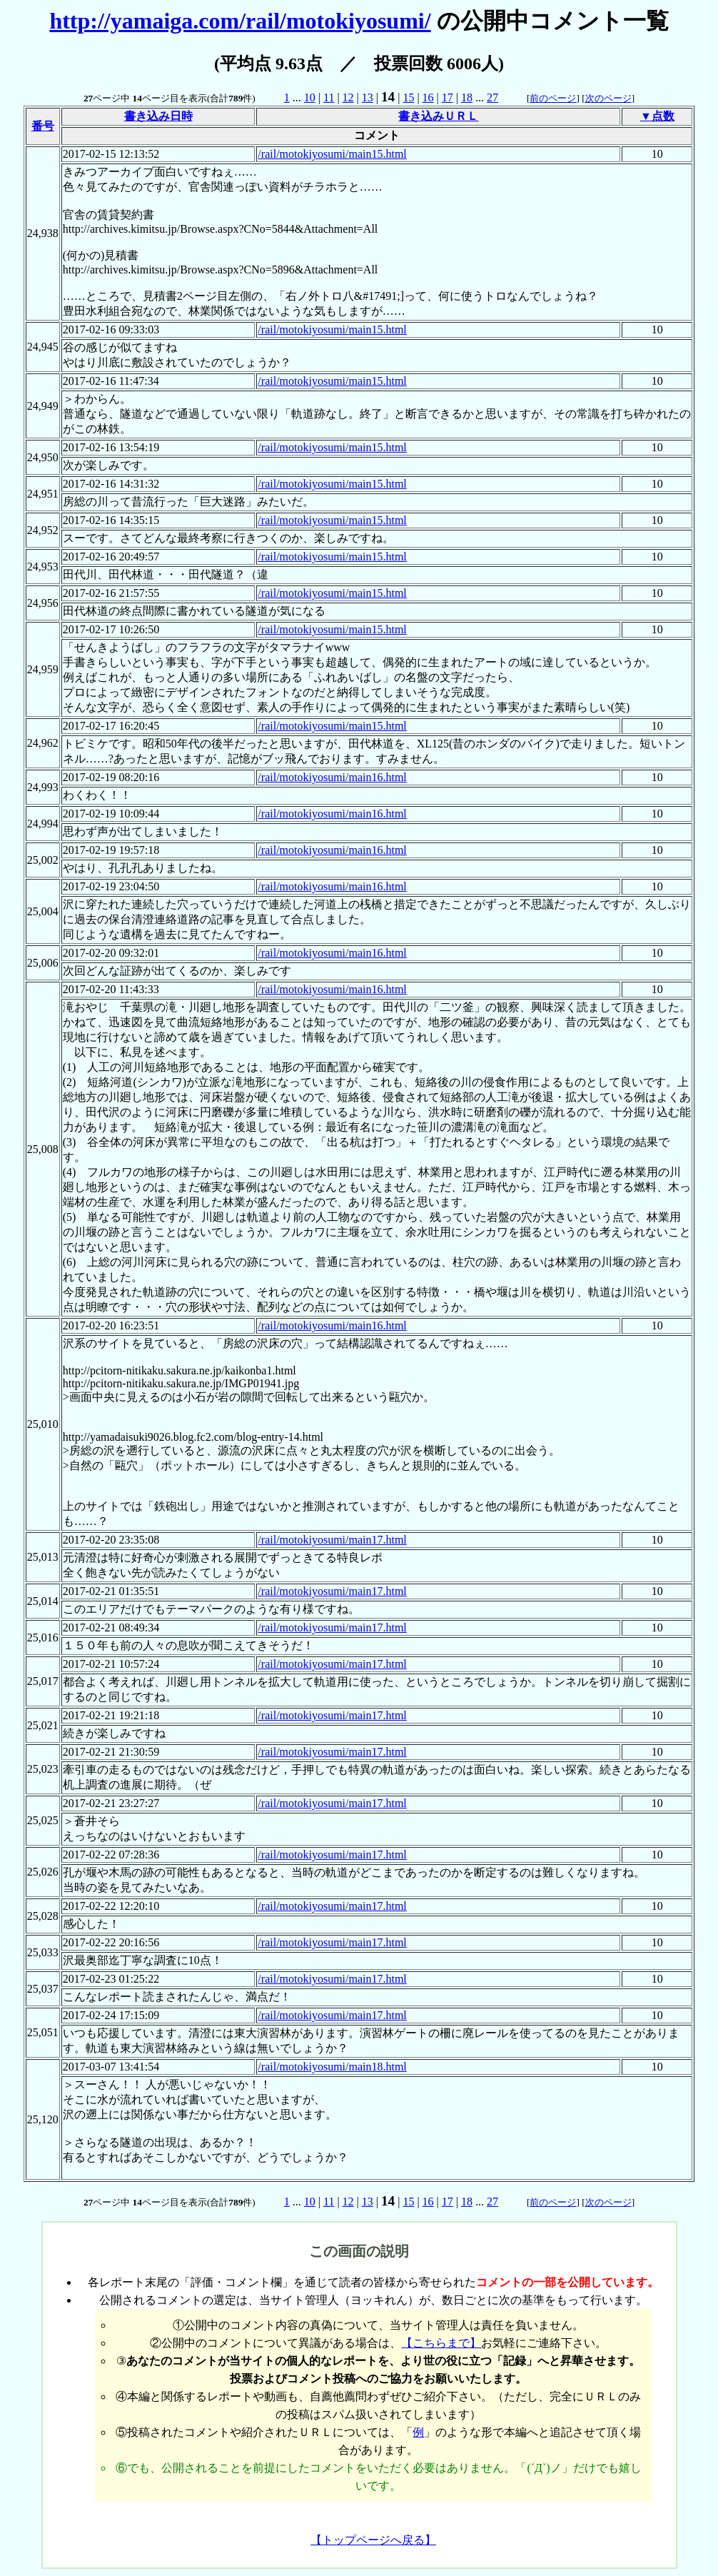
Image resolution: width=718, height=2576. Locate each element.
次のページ (608, 98)
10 (309, 97)
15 (408, 97)
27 (492, 97)
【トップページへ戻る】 (373, 2540)
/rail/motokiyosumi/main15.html (332, 154)
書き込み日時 (158, 116)
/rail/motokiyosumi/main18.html (332, 2067)
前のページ (553, 98)
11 (328, 97)
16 (428, 97)
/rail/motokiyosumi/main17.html (332, 1540)
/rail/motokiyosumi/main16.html (332, 777)
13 (367, 97)
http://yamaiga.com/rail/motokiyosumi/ (239, 21)
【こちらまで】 (441, 2343)
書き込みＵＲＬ (438, 116)
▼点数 (657, 116)
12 (348, 97)
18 (466, 97)
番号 (42, 126)
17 (447, 97)
